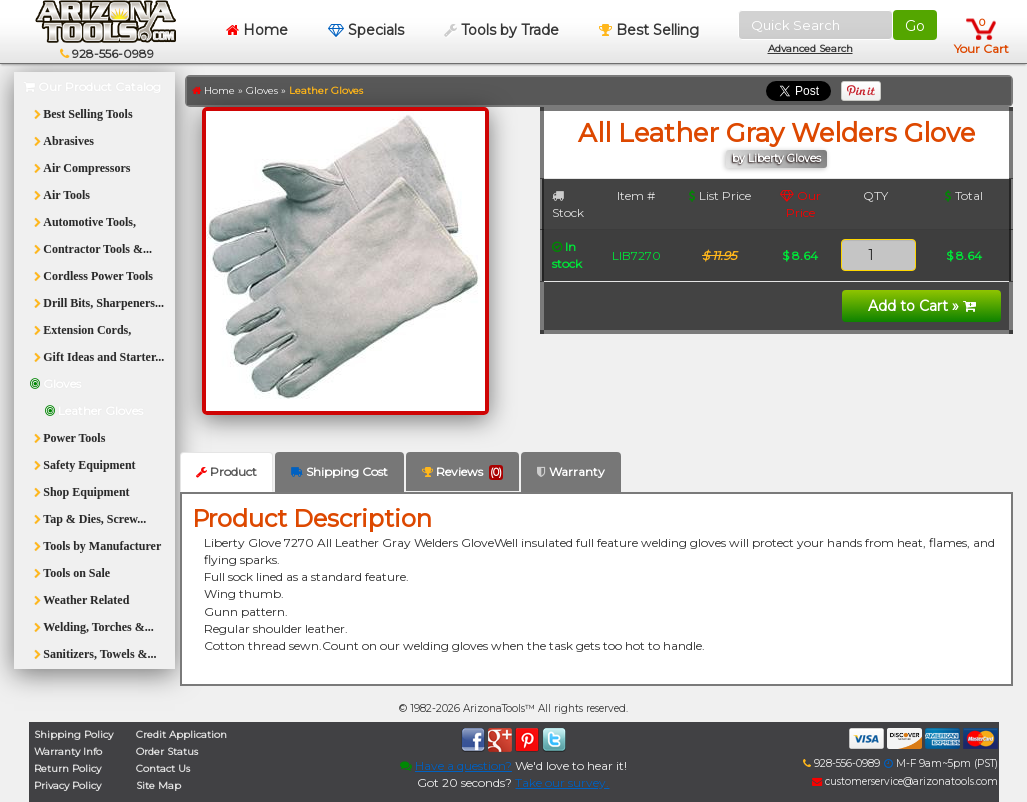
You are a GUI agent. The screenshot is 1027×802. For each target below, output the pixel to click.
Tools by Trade (501, 30)
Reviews (462, 472)
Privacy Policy (67, 785)
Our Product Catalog (92, 86)
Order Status (167, 751)
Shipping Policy (73, 734)
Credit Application (181, 734)
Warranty (571, 471)
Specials (366, 30)
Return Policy (67, 768)
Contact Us (163, 768)
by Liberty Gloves (776, 158)
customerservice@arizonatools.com (905, 781)
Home (257, 30)
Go (915, 26)
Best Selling (649, 30)
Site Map (158, 785)
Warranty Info (68, 751)
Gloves (262, 90)
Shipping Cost (339, 471)
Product (226, 471)
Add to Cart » (922, 306)
